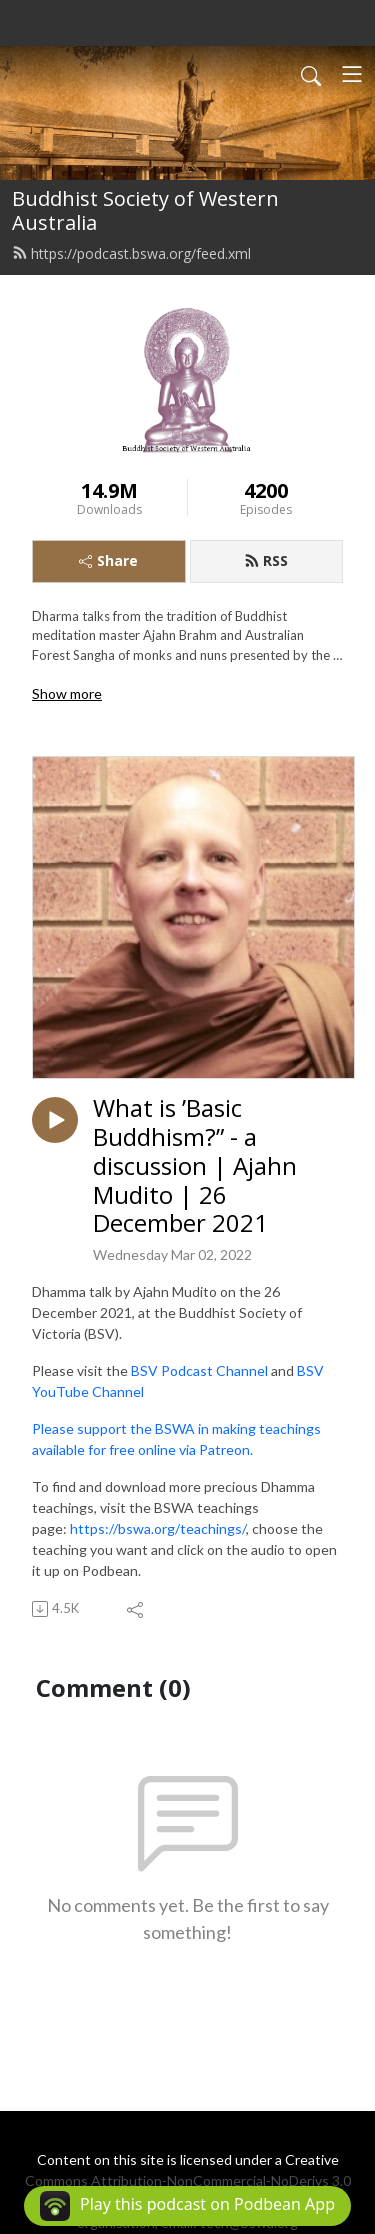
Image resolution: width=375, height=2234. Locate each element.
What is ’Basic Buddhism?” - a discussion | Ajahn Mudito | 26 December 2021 (195, 1166)
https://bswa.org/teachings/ (158, 1528)
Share (108, 560)
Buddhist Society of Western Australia (145, 210)
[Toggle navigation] (352, 74)
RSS (266, 560)
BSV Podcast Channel (199, 1370)
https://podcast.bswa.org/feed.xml (131, 253)
